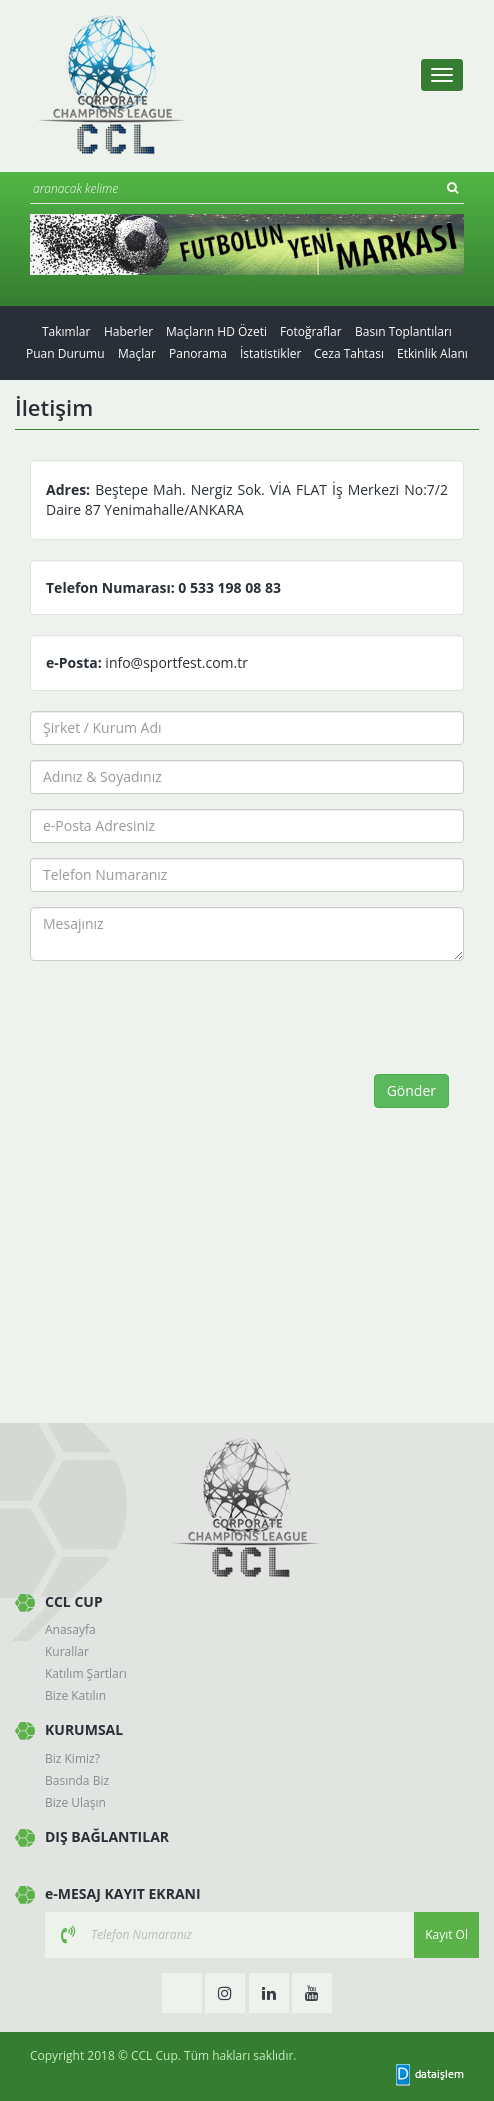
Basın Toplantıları (403, 331)
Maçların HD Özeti (216, 331)
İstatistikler (270, 353)
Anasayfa (70, 1629)
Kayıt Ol (446, 1934)
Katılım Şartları (86, 1673)
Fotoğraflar (311, 331)
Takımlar (66, 331)
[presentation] (197, 1015)
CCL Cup (154, 2055)
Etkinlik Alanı (432, 353)
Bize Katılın (75, 1695)
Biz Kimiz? (72, 1758)
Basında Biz (77, 1780)
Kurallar (67, 1651)
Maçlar (137, 353)
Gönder (411, 1090)
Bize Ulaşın (75, 1802)
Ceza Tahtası (349, 353)
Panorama (198, 353)
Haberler (128, 331)
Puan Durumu (65, 353)
